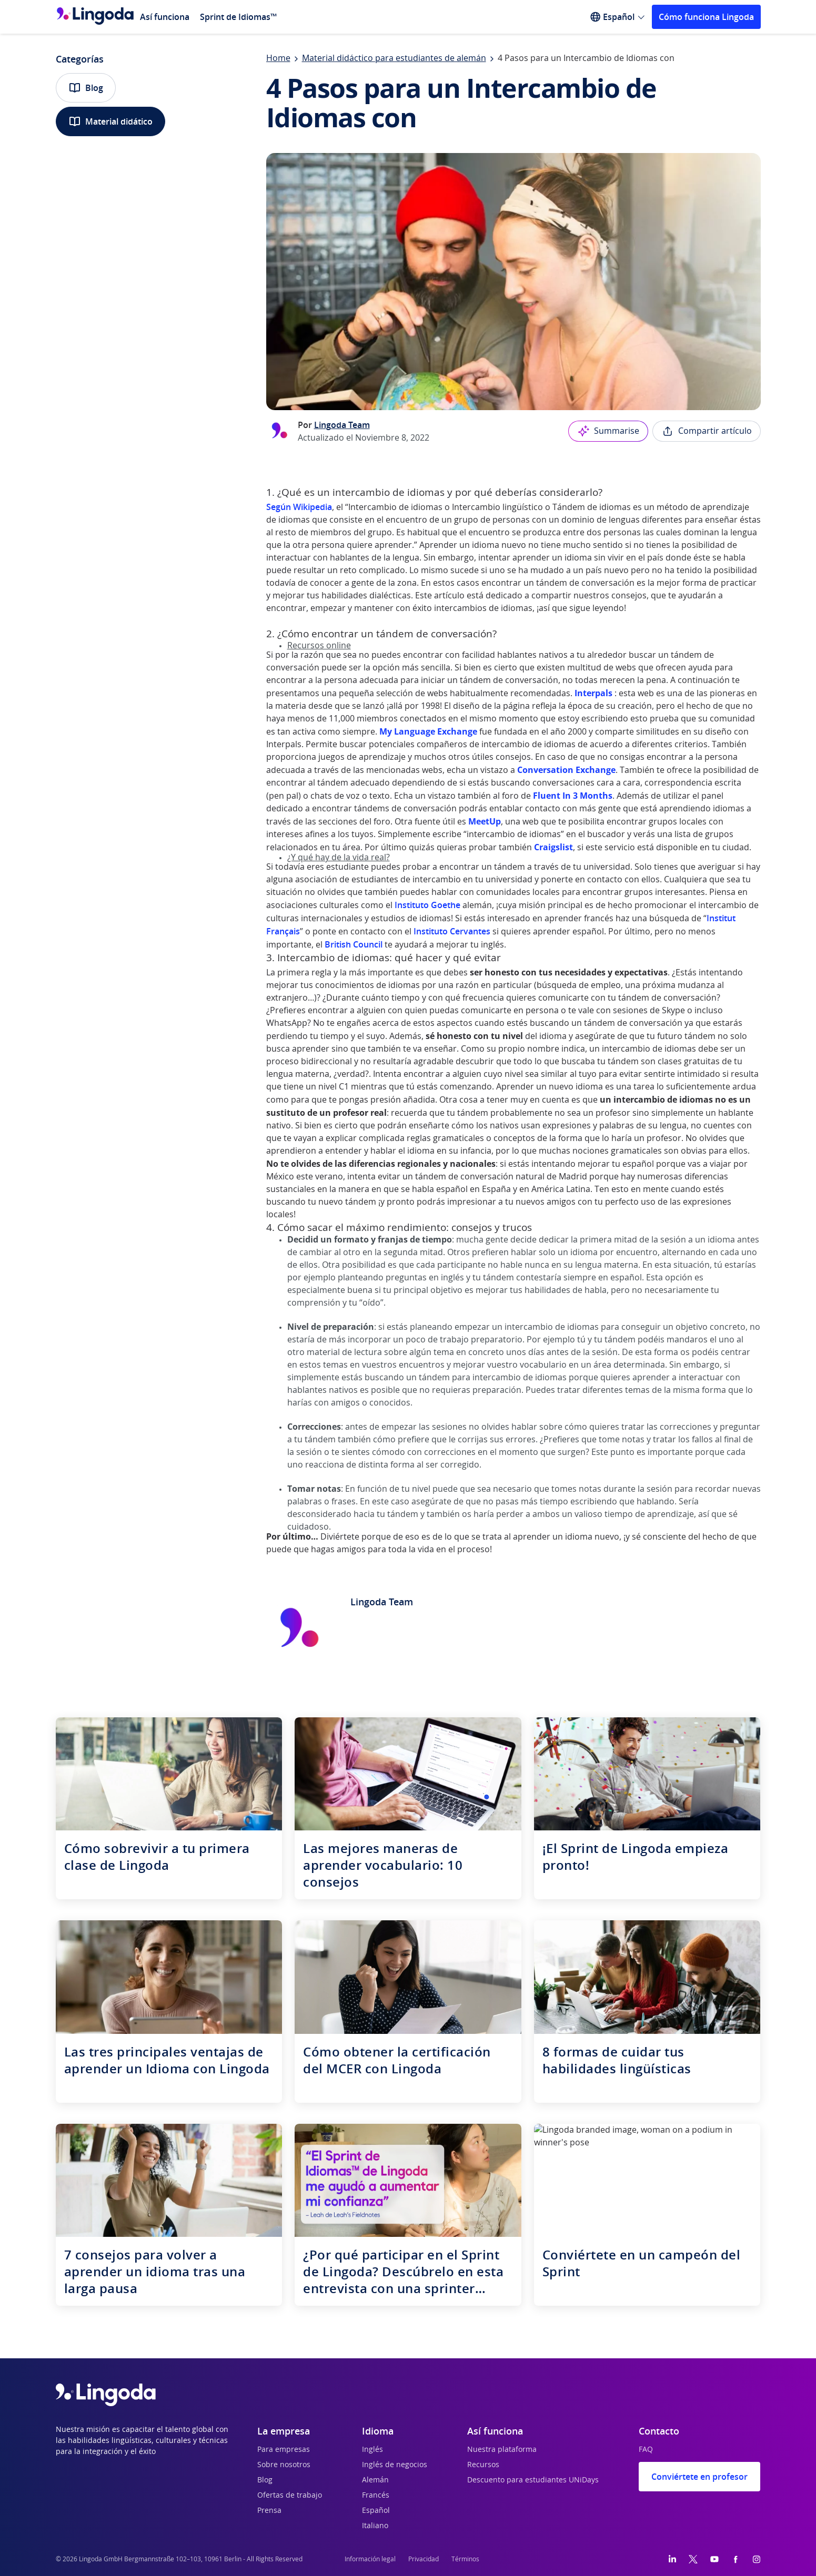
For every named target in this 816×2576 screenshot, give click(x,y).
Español (376, 2510)
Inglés (372, 2449)
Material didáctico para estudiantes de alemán (394, 58)
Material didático (110, 121)
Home (278, 58)
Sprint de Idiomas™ (238, 17)
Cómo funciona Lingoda (706, 17)
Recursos (483, 2465)
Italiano (375, 2526)
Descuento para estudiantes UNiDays (533, 2480)
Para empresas (283, 2449)
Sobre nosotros (283, 2465)
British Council (353, 944)
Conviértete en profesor (699, 2476)
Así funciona (164, 17)
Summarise (608, 431)
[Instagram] (756, 2559)
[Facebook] (735, 2559)
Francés (375, 2495)
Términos (465, 2559)
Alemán (375, 2480)
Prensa (269, 2510)
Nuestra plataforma (502, 2449)
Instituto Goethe (427, 905)
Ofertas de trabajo (289, 2495)
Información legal (370, 2559)
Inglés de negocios (394, 2465)
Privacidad (423, 2559)
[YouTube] (714, 2559)
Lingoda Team (342, 425)
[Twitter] (693, 2559)
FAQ (646, 2449)
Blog (85, 88)
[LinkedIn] (672, 2559)
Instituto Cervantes (452, 931)
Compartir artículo (706, 431)
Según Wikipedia (299, 507)
